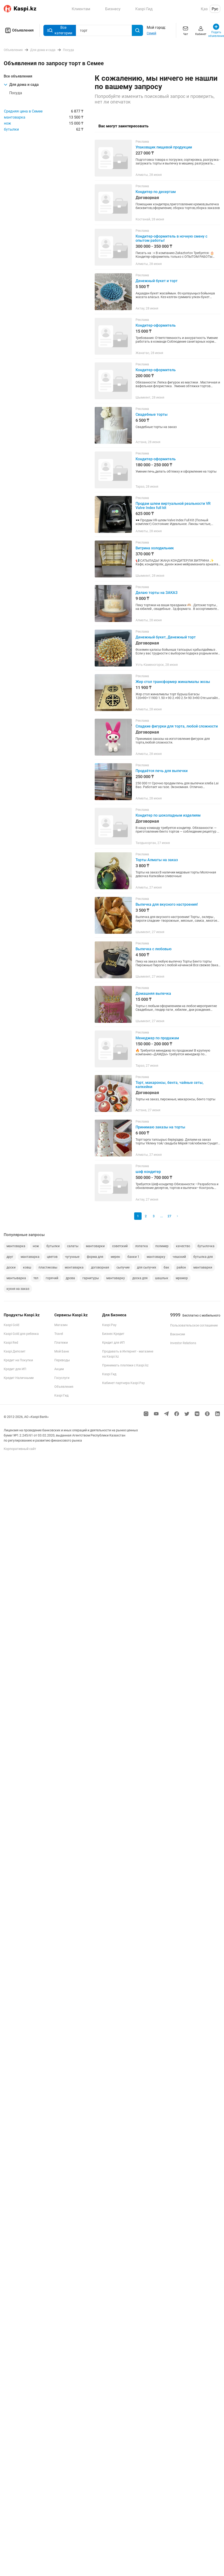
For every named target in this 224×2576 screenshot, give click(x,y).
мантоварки (95, 1246)
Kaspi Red (11, 1342)
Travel (58, 1334)
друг (9, 1257)
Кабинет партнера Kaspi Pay (123, 1383)
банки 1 (133, 1257)
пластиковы (48, 1267)
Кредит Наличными (19, 1378)
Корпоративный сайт (20, 1449)
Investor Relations (183, 1343)
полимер (162, 1246)
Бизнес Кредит (113, 1334)
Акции (59, 1369)
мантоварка (14, 117)
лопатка (141, 1246)
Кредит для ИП (15, 1369)
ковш (27, 1267)
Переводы (62, 1360)
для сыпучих (146, 1267)
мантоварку (156, 1257)
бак (166, 1267)
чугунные (72, 1257)
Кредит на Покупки (18, 1360)
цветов (52, 1257)
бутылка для (203, 1257)
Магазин (61, 1325)
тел (35, 1278)
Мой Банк (61, 1351)
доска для (140, 1278)
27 (169, 1216)
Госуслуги (61, 1378)
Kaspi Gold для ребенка (21, 1334)
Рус (215, 8)
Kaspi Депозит (15, 1351)
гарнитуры (90, 1278)
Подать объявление (216, 30)
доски (11, 1267)
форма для (95, 1257)
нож (7, 123)
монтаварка (74, 1267)
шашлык (161, 1278)
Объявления (19, 30)
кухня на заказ (17, 1289)
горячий (52, 1278)
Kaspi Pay (109, 1325)
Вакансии (177, 1334)
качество (183, 1246)
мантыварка (16, 1278)
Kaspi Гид (61, 1395)
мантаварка (30, 1257)
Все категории (59, 30)
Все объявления (18, 76)
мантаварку (115, 1278)
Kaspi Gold (11, 1325)
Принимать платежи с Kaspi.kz (125, 1365)
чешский (179, 1257)
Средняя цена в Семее (23, 111)
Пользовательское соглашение (194, 1325)
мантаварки (202, 1267)
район (181, 1267)
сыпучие (123, 1267)
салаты (72, 1246)
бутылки (11, 129)
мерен (115, 1257)
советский (120, 1246)
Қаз (204, 8)
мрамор (182, 1278)
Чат (185, 30)
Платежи (61, 1342)
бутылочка (206, 1246)
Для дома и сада (21, 84)
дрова (70, 1278)
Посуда (15, 93)
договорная (100, 1267)
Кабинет (200, 30)
